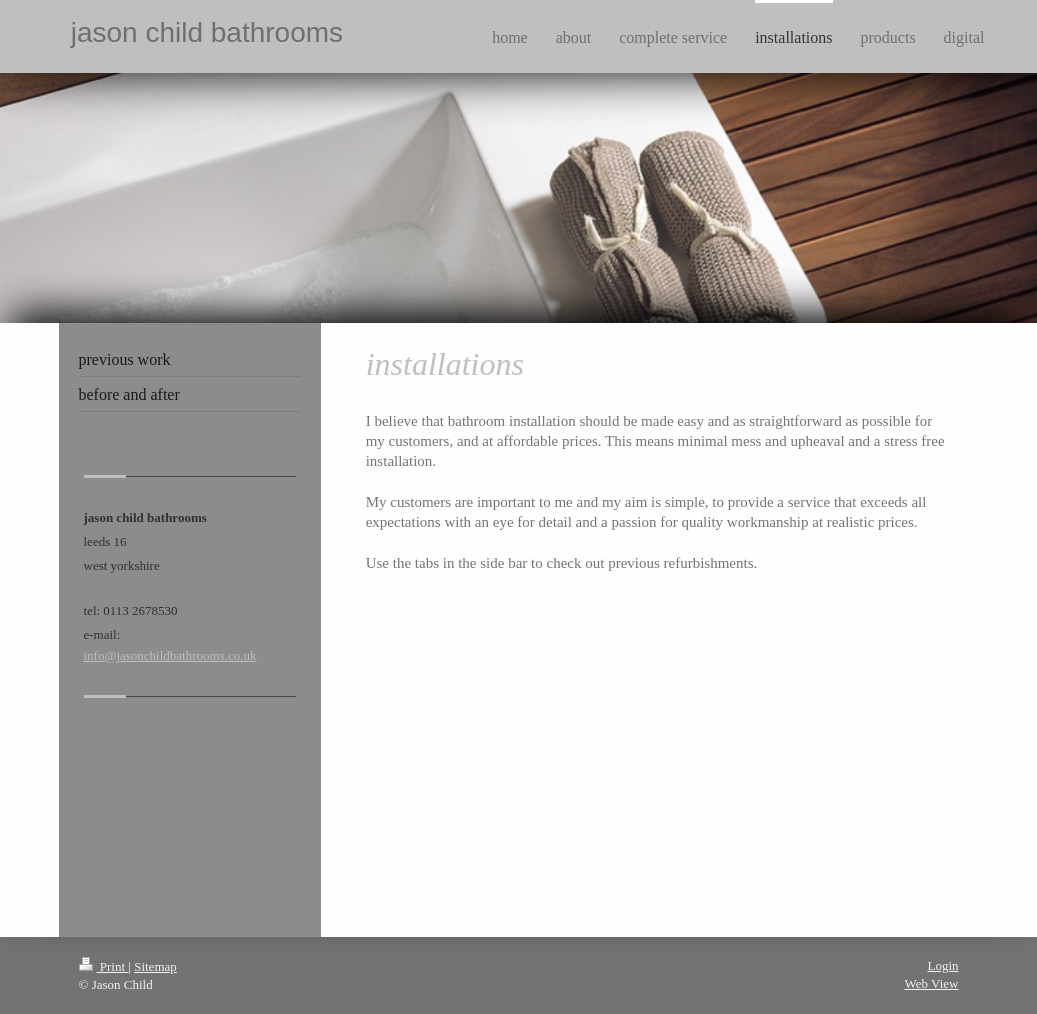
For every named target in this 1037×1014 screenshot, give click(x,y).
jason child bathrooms (207, 32)
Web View (932, 983)
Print (104, 966)
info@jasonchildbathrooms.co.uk (170, 655)
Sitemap (155, 966)
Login (942, 965)
